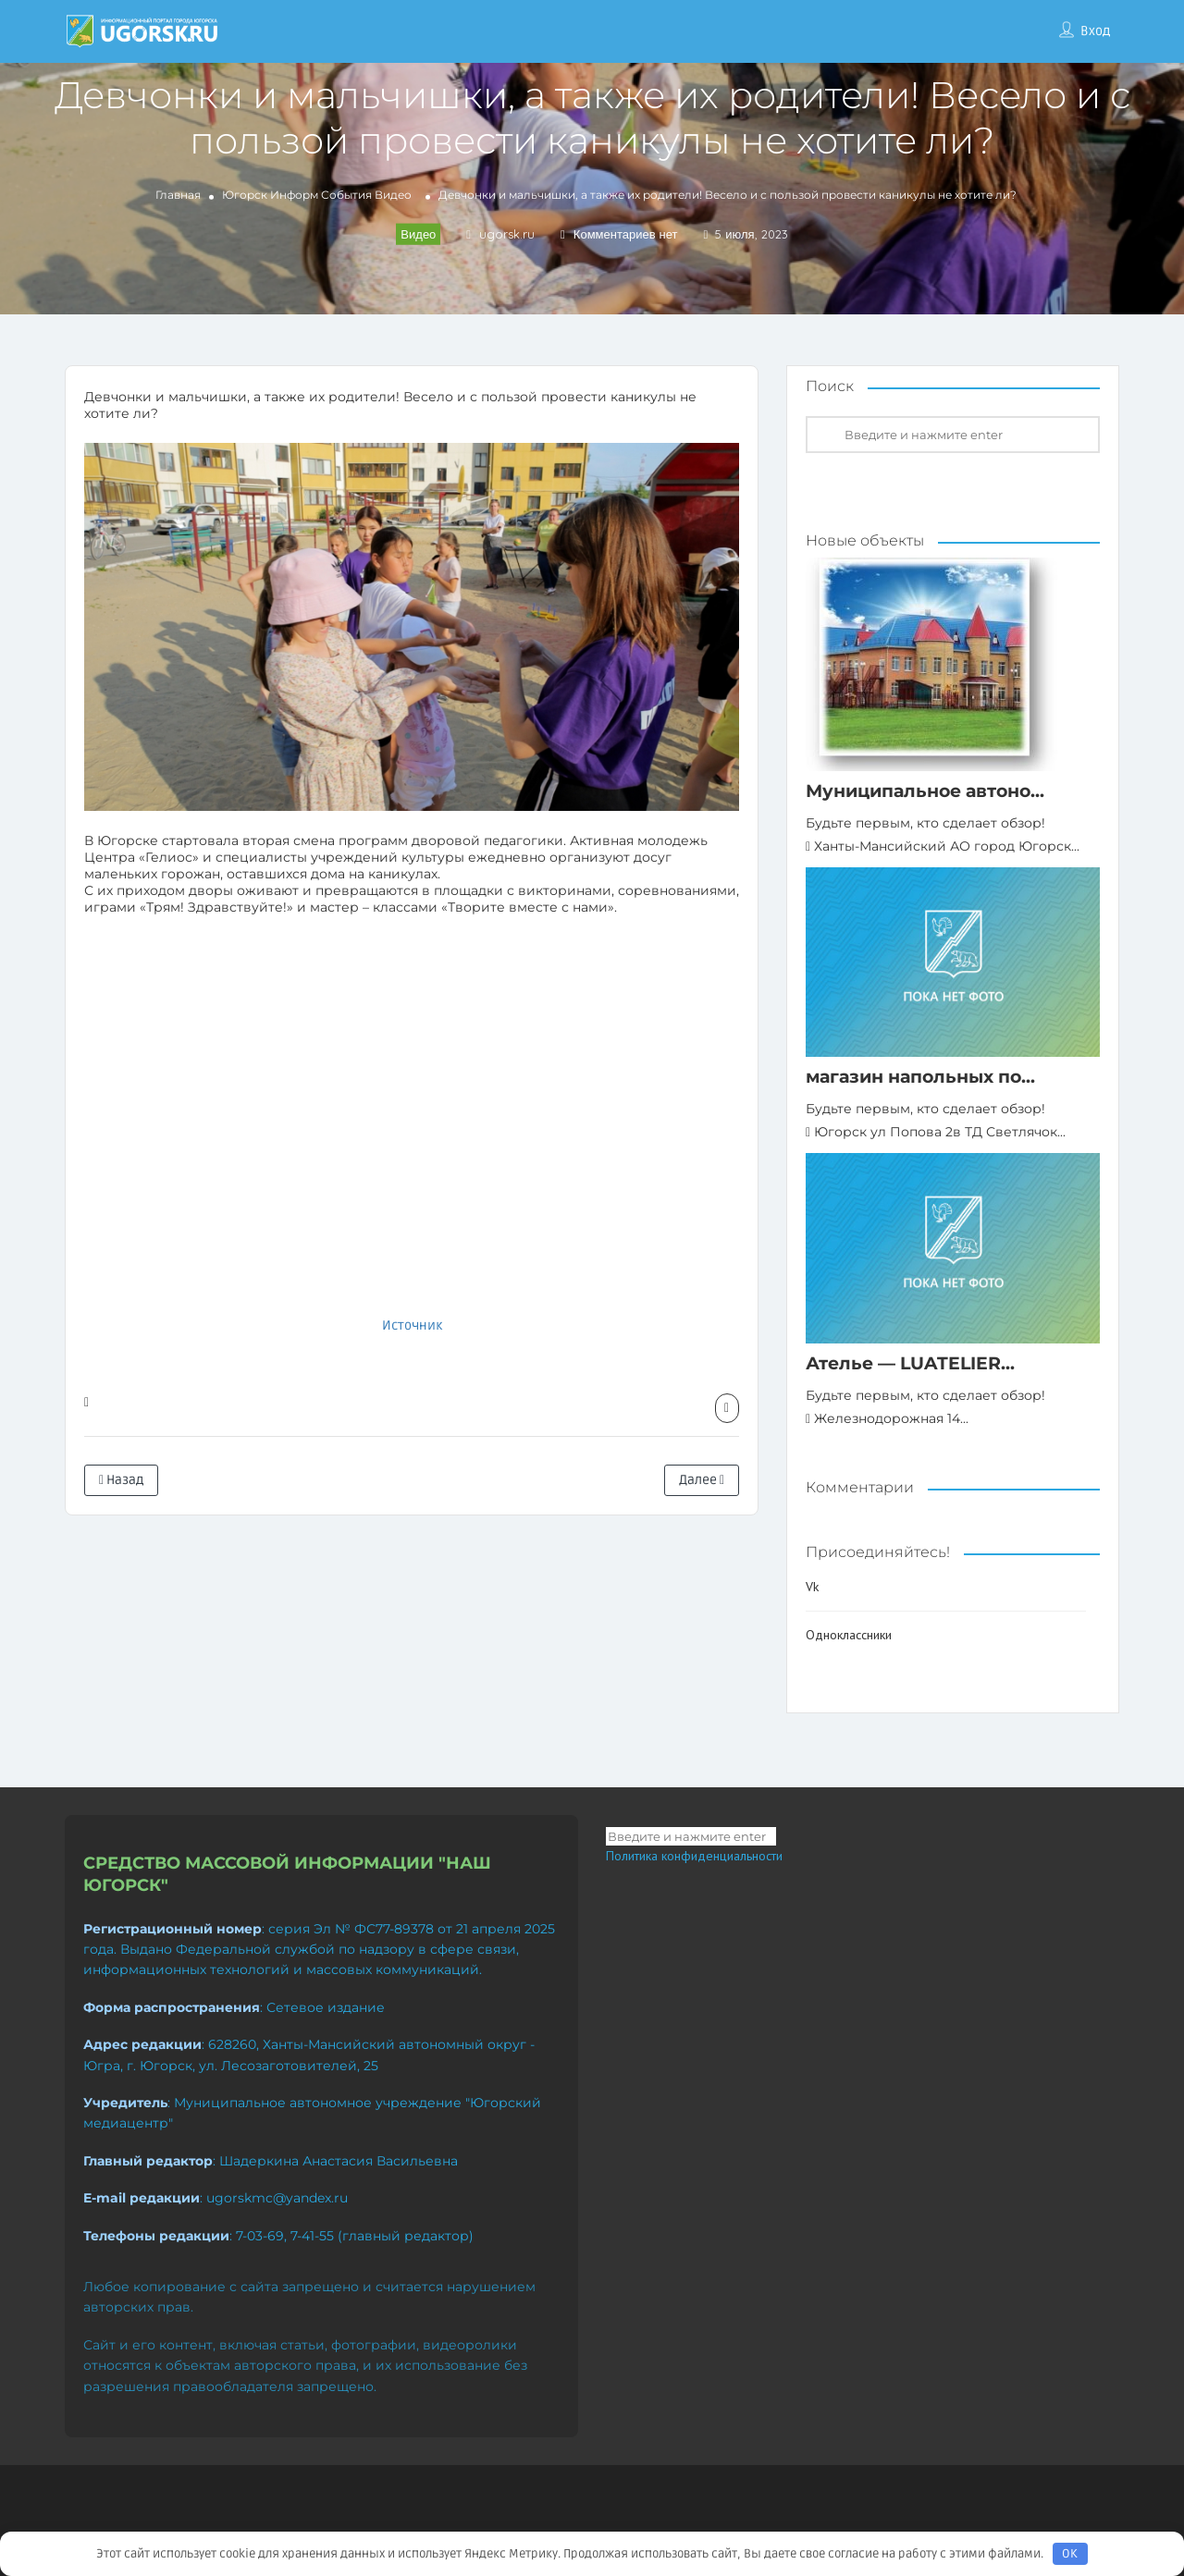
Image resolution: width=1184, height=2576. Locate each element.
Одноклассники (849, 1634)
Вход (1095, 31)
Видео (393, 195)
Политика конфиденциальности (694, 1855)
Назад (121, 1480)
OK (1070, 2553)
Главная (178, 195)
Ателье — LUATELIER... (910, 1363)
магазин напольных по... (920, 1076)
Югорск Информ (270, 195)
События (346, 195)
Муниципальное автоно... (925, 791)
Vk (812, 1586)
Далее (701, 1480)
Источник (412, 1325)
